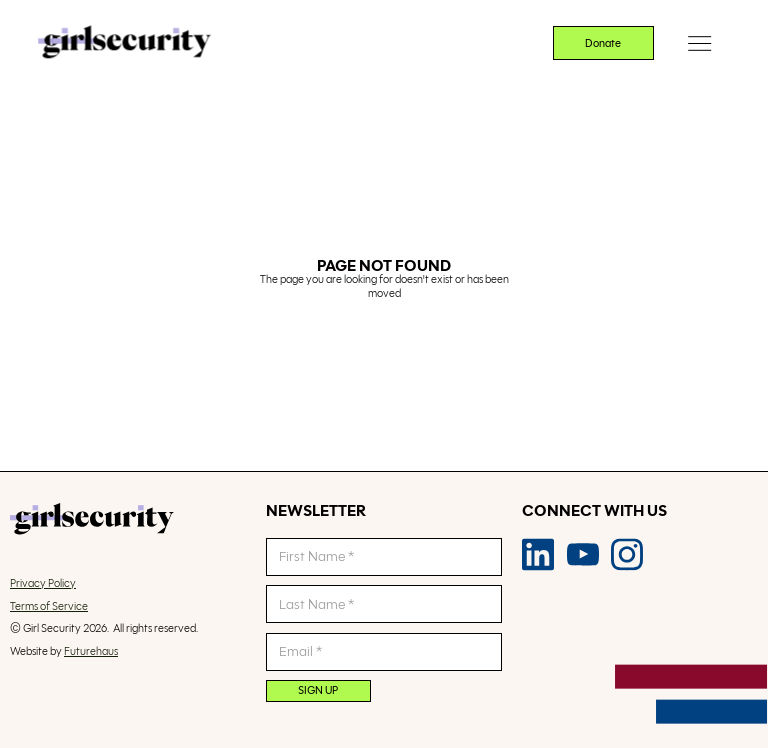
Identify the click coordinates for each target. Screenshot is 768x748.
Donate (603, 43)
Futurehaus (91, 651)
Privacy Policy (43, 583)
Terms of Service (49, 606)
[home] (124, 43)
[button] (700, 44)
